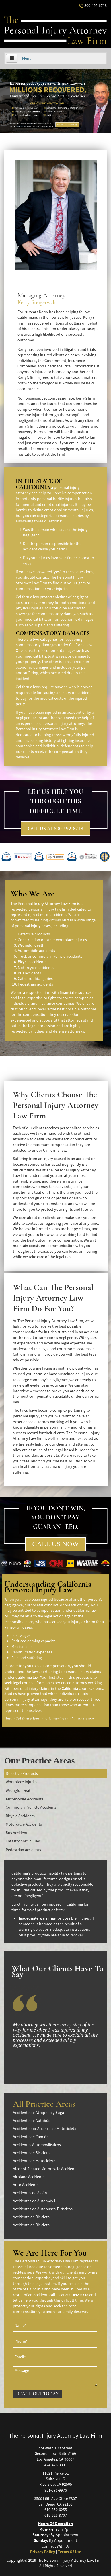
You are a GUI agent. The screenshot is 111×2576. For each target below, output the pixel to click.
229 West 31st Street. (55, 2448)
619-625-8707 (55, 2515)
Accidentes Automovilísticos (37, 2144)
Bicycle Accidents (20, 1815)
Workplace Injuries (21, 1781)
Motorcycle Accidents (24, 1824)
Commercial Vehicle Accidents (31, 1807)
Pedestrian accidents (23, 1849)
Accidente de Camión (31, 2136)
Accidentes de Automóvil (34, 2200)
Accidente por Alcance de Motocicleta (44, 2128)
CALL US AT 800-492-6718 (55, 828)
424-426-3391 (55, 2464)
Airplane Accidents (28, 2176)
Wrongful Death (19, 1790)
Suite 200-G (55, 2478)
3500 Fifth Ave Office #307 (55, 2498)
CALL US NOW (55, 1544)
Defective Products (22, 1773)
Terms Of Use (69, 2551)
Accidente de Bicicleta (31, 2152)
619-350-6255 (55, 2509)
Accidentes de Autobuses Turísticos (43, 2208)
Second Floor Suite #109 (55, 2453)
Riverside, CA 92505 (55, 2484)
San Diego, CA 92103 (55, 2504)
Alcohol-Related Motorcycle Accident (44, 2168)
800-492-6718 (93, 5)
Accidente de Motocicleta (34, 2160)
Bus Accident (17, 1832)
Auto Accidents (25, 2184)
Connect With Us (56, 2546)
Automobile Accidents (24, 1799)
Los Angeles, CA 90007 (55, 2459)
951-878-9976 (55, 2490)
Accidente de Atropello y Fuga (38, 2112)
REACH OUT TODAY (37, 2393)
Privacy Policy (42, 2551)
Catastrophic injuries (23, 1841)
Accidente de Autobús (31, 2120)
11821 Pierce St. (55, 2473)
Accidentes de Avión (30, 2192)
